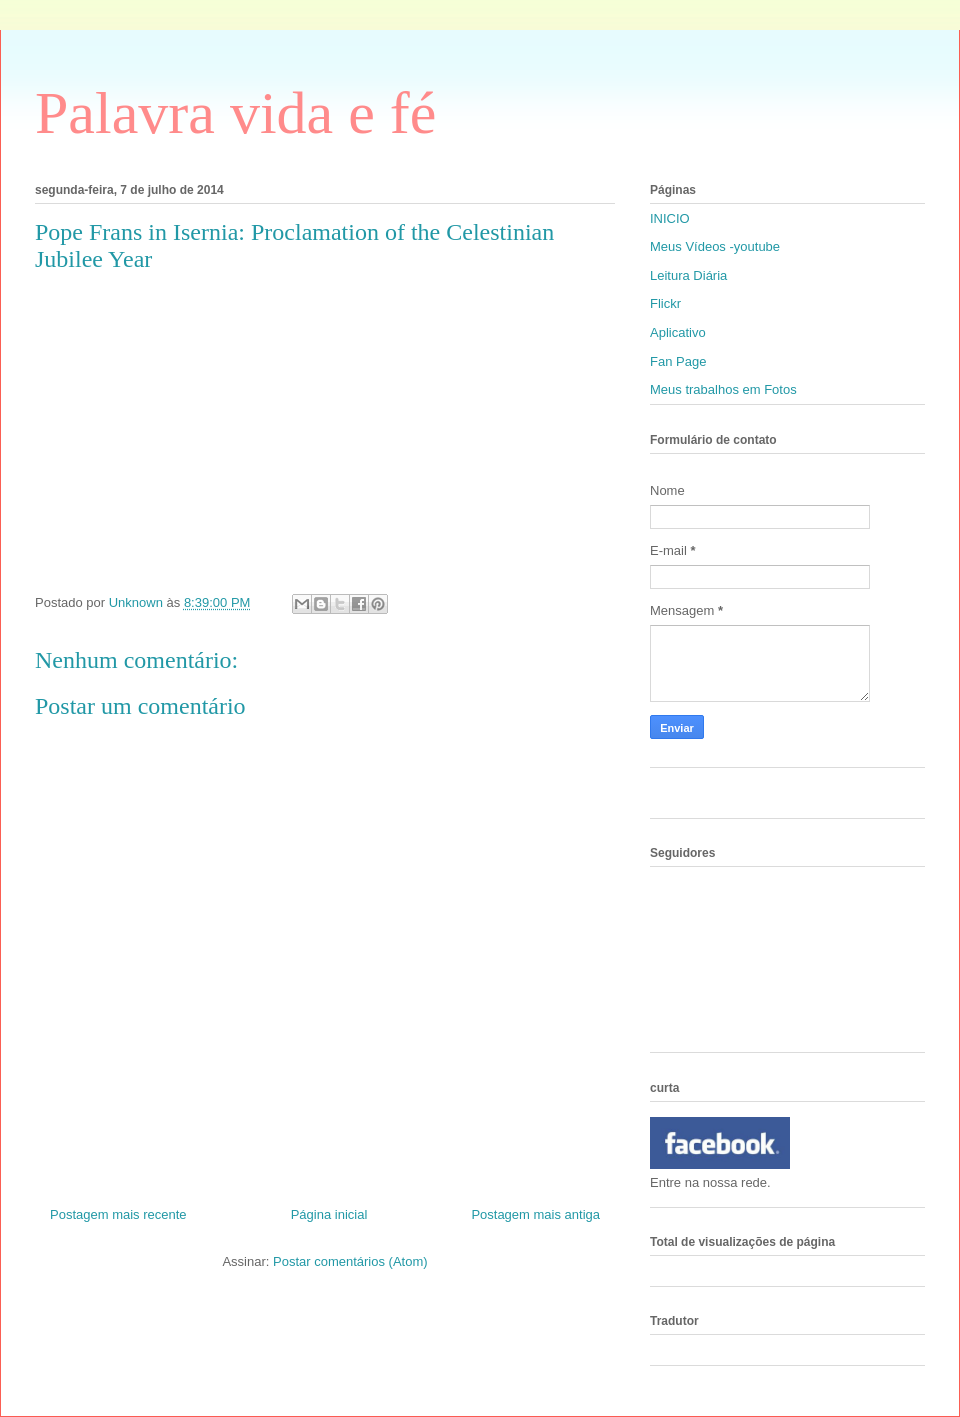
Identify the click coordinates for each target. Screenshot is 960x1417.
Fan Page (678, 361)
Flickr (665, 303)
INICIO (670, 218)
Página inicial (329, 1214)
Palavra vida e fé (235, 113)
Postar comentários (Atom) (350, 1261)
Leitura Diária (688, 275)
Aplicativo (678, 332)
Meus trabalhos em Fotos (723, 389)
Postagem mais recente (118, 1214)
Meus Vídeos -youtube (715, 246)
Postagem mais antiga (535, 1214)
